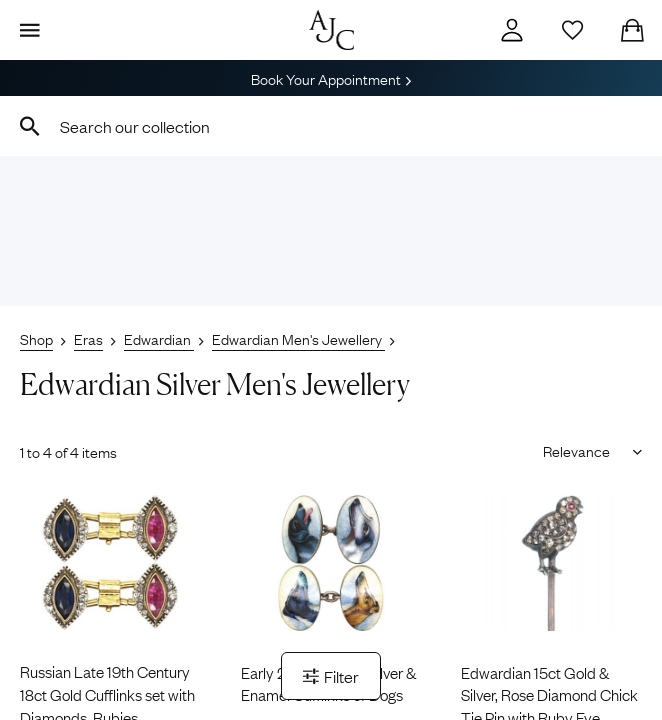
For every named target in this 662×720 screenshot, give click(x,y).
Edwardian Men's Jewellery (298, 338)
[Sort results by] (585, 450)
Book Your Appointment (331, 78)
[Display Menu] (30, 30)
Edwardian (159, 338)
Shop (36, 338)
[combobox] (331, 126)
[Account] (512, 30)
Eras (88, 338)
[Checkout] (632, 30)
